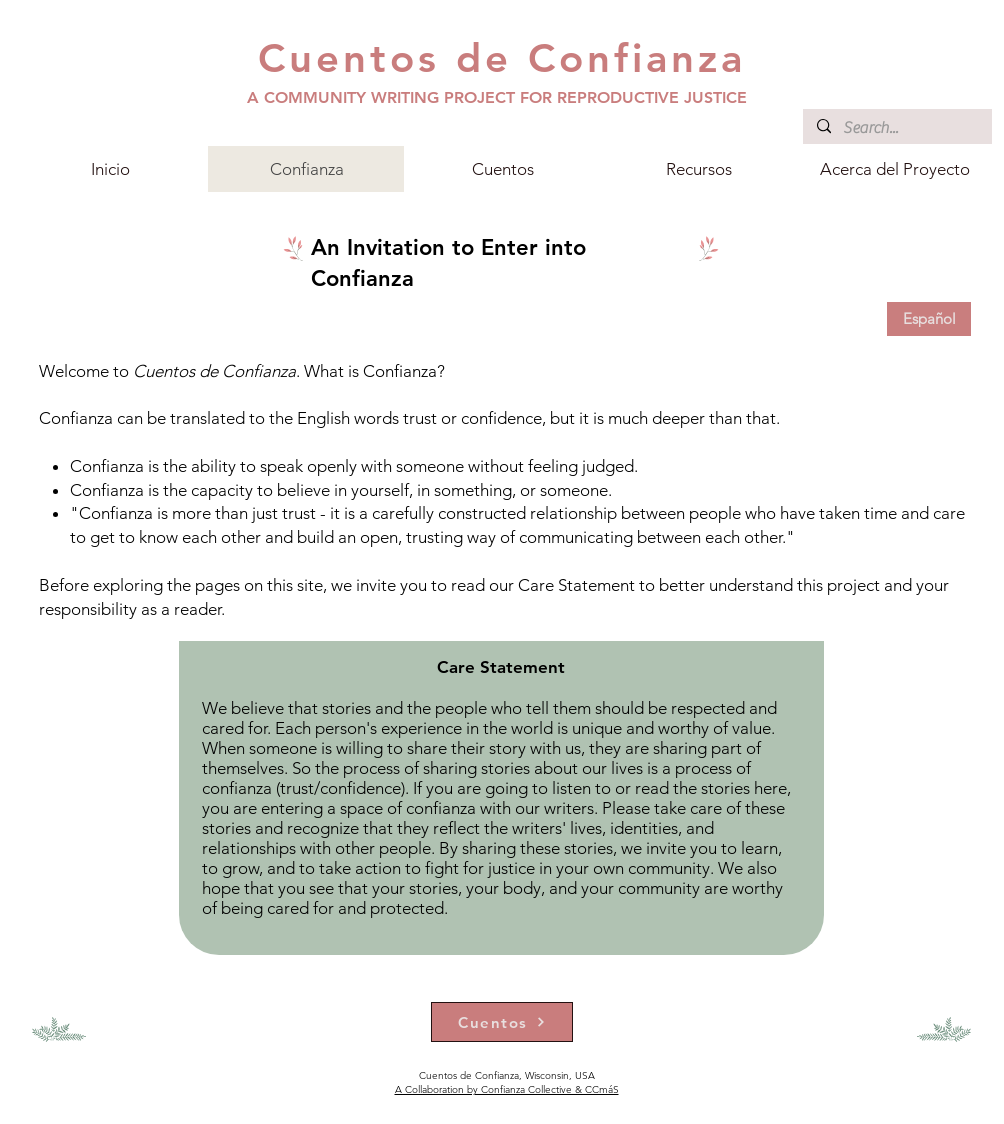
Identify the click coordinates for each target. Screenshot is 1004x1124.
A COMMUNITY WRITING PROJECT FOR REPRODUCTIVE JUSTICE (497, 97)
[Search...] (896, 128)
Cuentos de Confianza (502, 58)
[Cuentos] (502, 1022)
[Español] (929, 319)
